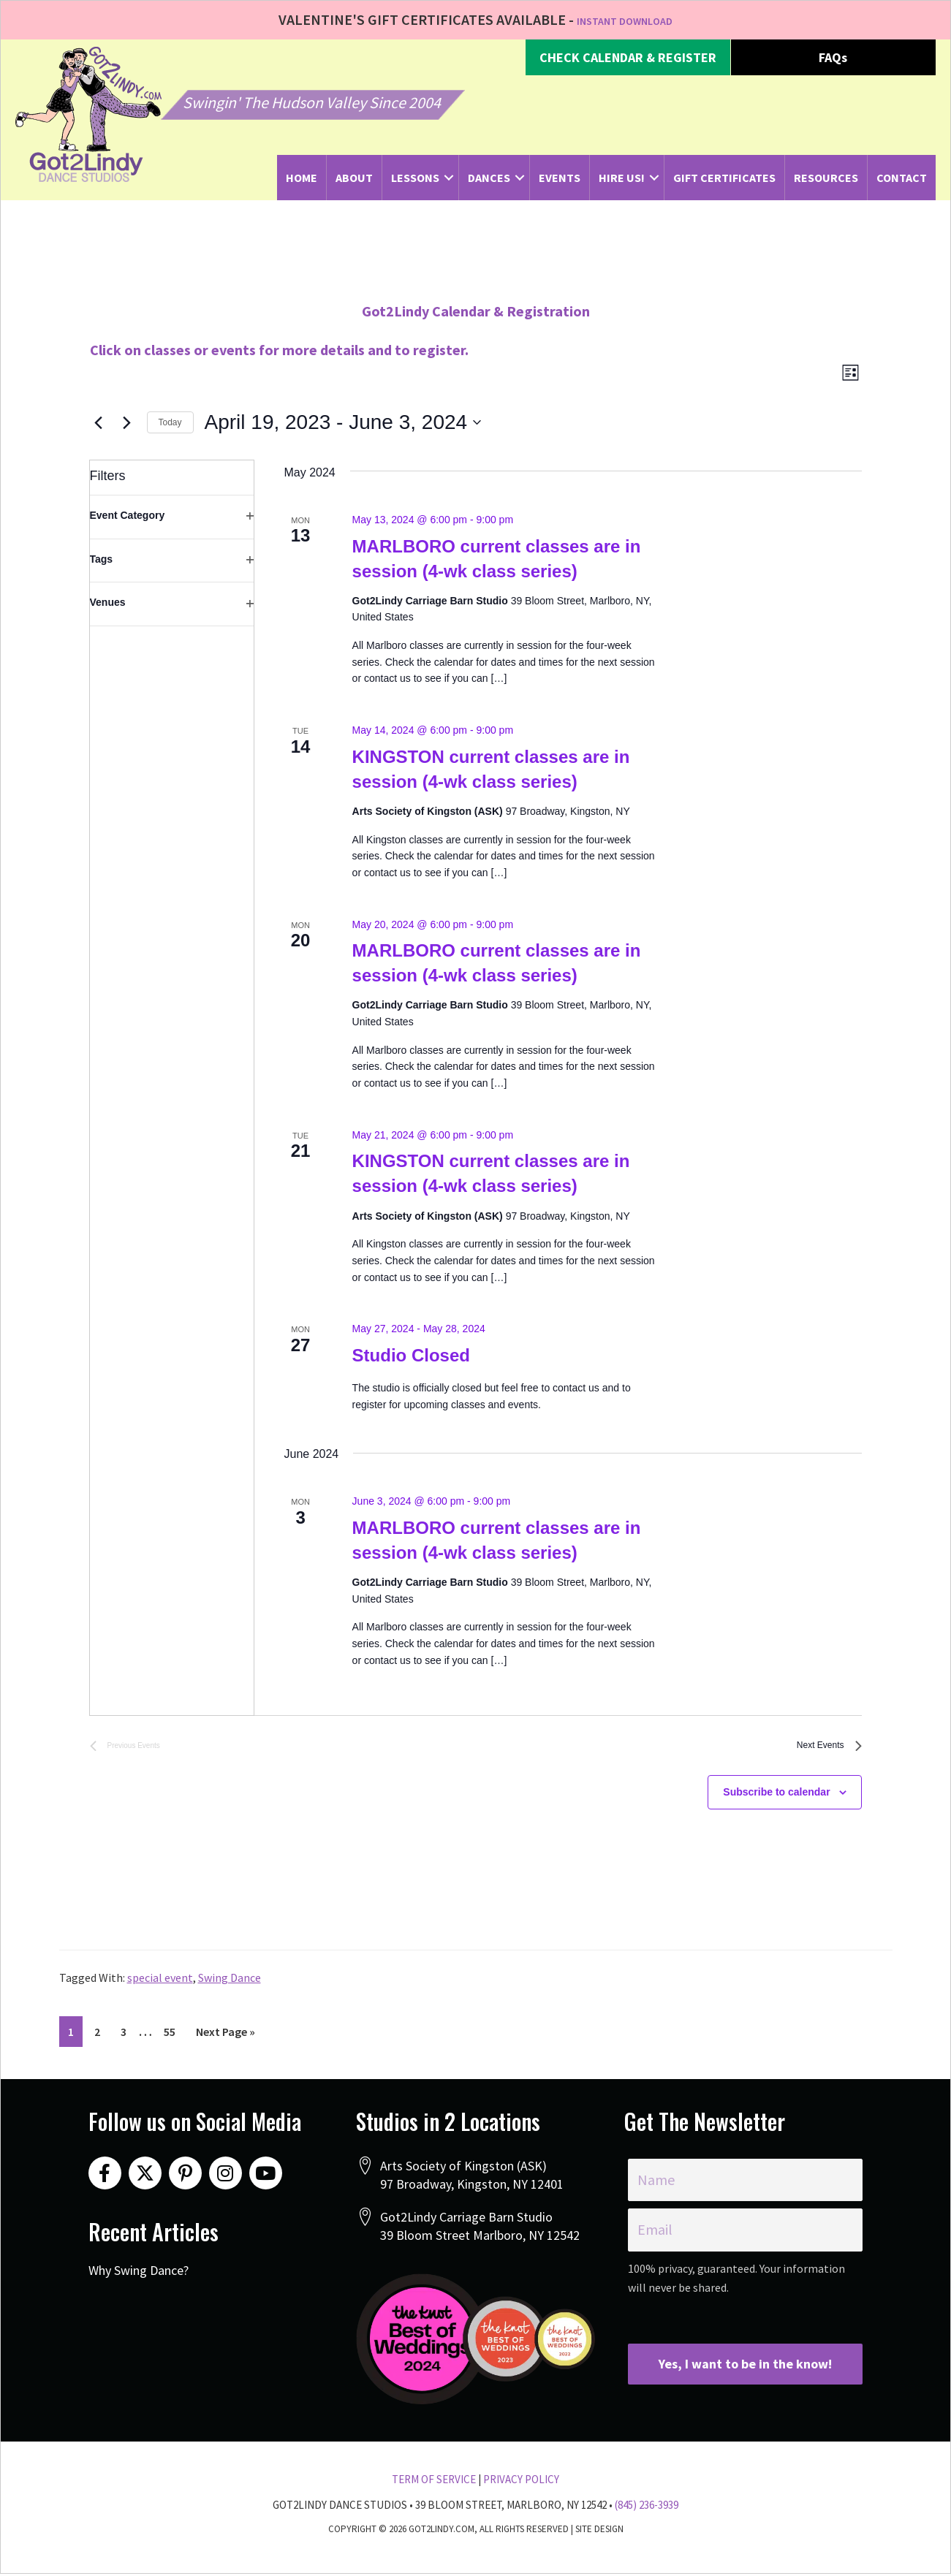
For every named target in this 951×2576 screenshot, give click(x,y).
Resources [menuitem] (826, 177)
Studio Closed (411, 1361)
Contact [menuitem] (901, 177)
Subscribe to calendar (776, 1804)
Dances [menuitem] (489, 177)
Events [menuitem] (559, 177)
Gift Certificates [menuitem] (724, 177)
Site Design (599, 2531)
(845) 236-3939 (646, 2507)
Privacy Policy (521, 2482)
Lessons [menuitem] (415, 177)
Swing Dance (229, 1990)
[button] (628, 57)
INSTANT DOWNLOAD (625, 19)
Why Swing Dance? (138, 2279)
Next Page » (225, 2046)
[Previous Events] (98, 428)
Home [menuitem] (301, 177)
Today (170, 428)
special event (160, 1990)
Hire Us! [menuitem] (622, 177)
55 (173, 2042)
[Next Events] (127, 428)
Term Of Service (434, 2482)
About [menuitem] (354, 177)
